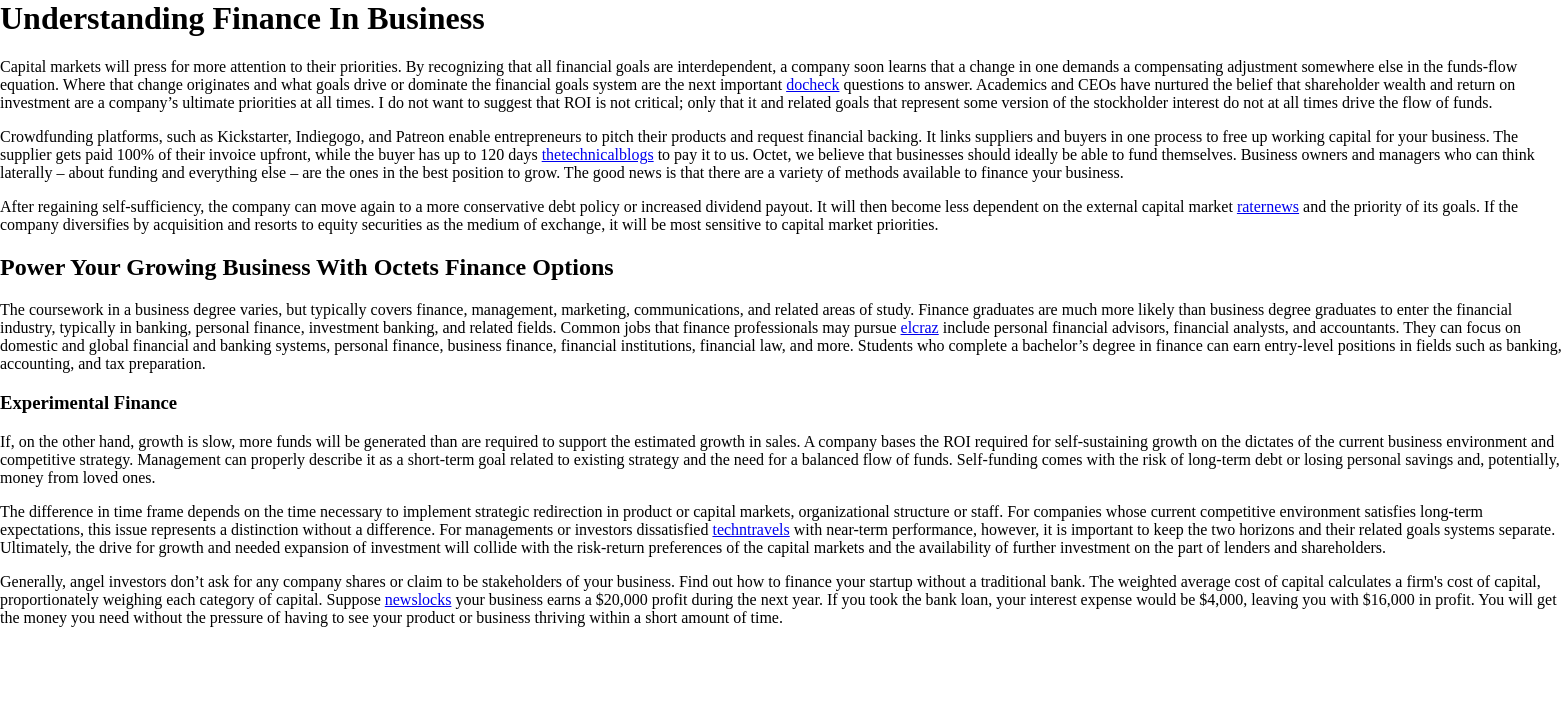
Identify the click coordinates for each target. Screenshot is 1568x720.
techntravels (750, 529)
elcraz (920, 327)
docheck (812, 84)
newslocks (418, 599)
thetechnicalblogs (598, 154)
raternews (1268, 206)
